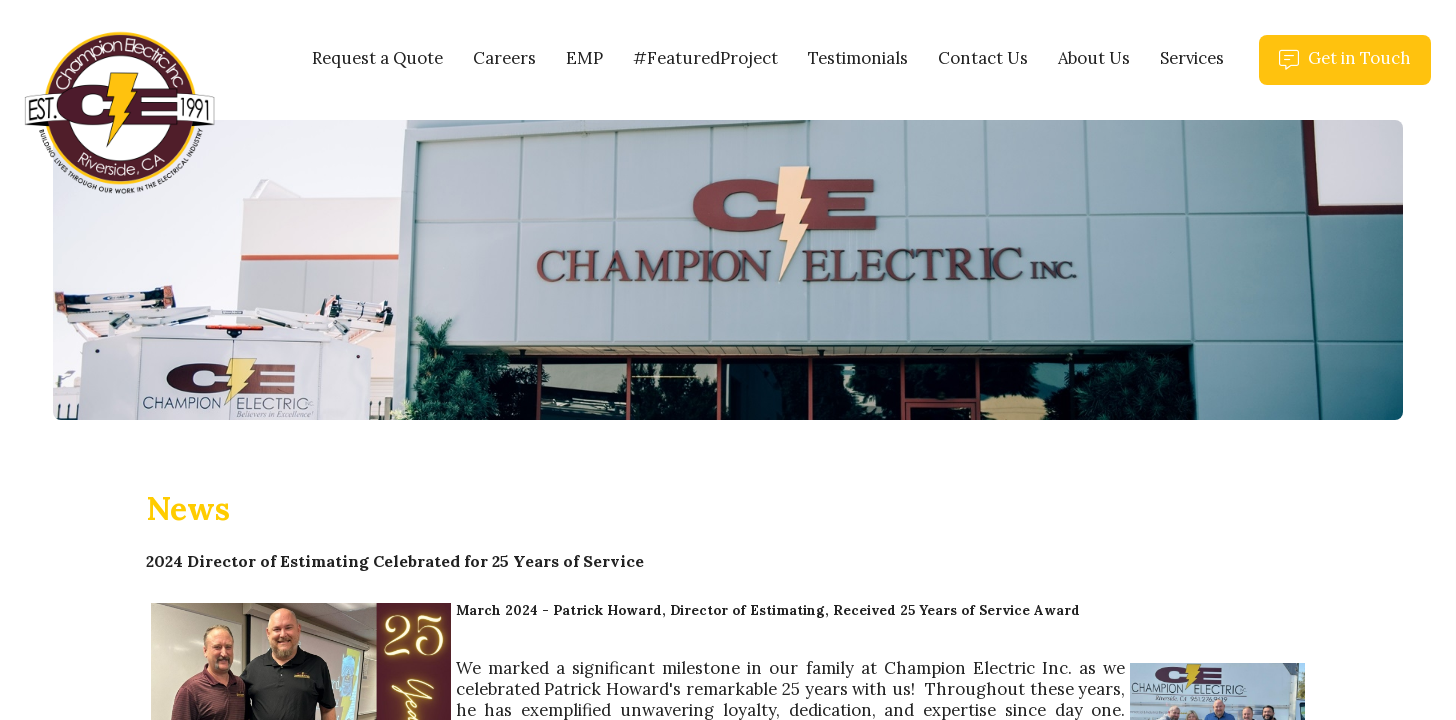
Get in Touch (1355, 66)
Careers (504, 58)
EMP (584, 58)
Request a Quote (377, 58)
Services (1192, 58)
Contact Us (983, 58)
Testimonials (858, 58)
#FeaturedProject (705, 58)
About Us (1094, 58)
